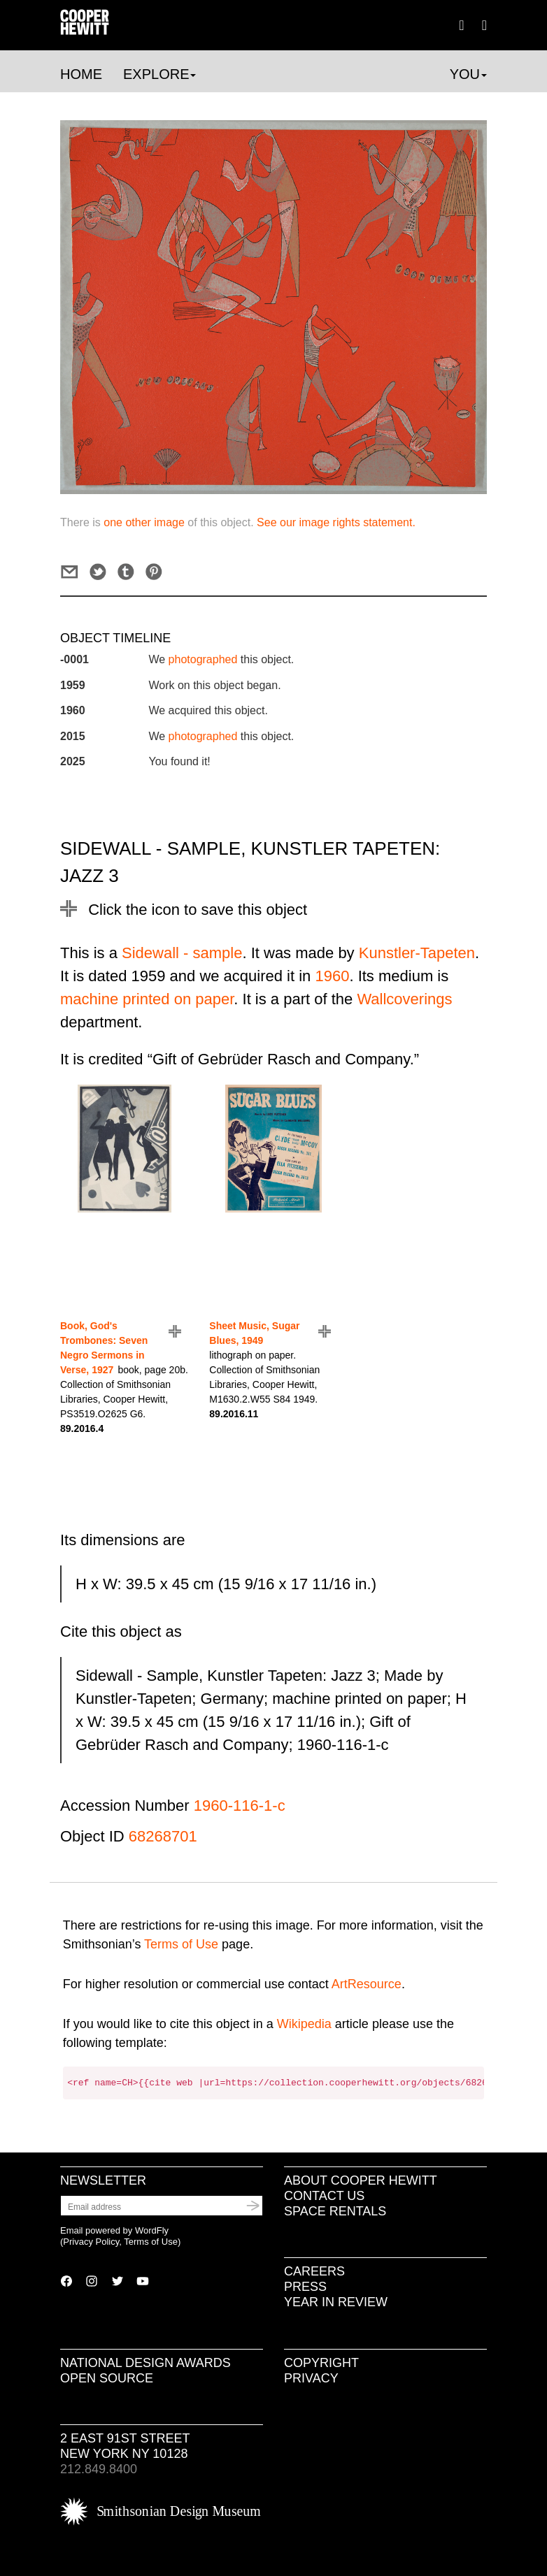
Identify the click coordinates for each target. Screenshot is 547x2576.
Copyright (321, 2363)
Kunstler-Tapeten (417, 953)
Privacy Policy (91, 2241)
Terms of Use (181, 1944)
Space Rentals (335, 2211)
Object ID (92, 1836)
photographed (203, 659)
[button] (484, 24)
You (468, 74)
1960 (332, 976)
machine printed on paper (147, 999)
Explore (159, 74)
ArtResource (367, 1984)
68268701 (163, 1836)
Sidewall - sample (182, 953)
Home (81, 74)
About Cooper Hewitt (360, 2180)
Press (305, 2287)
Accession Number (125, 1805)
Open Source (106, 2378)
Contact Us (324, 2196)
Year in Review (336, 2302)
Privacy (311, 2378)
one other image (144, 522)
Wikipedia (304, 2024)
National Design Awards (145, 2363)
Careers (314, 2271)
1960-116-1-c (239, 1805)
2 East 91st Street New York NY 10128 (125, 2446)
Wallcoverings (404, 999)
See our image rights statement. (336, 522)
